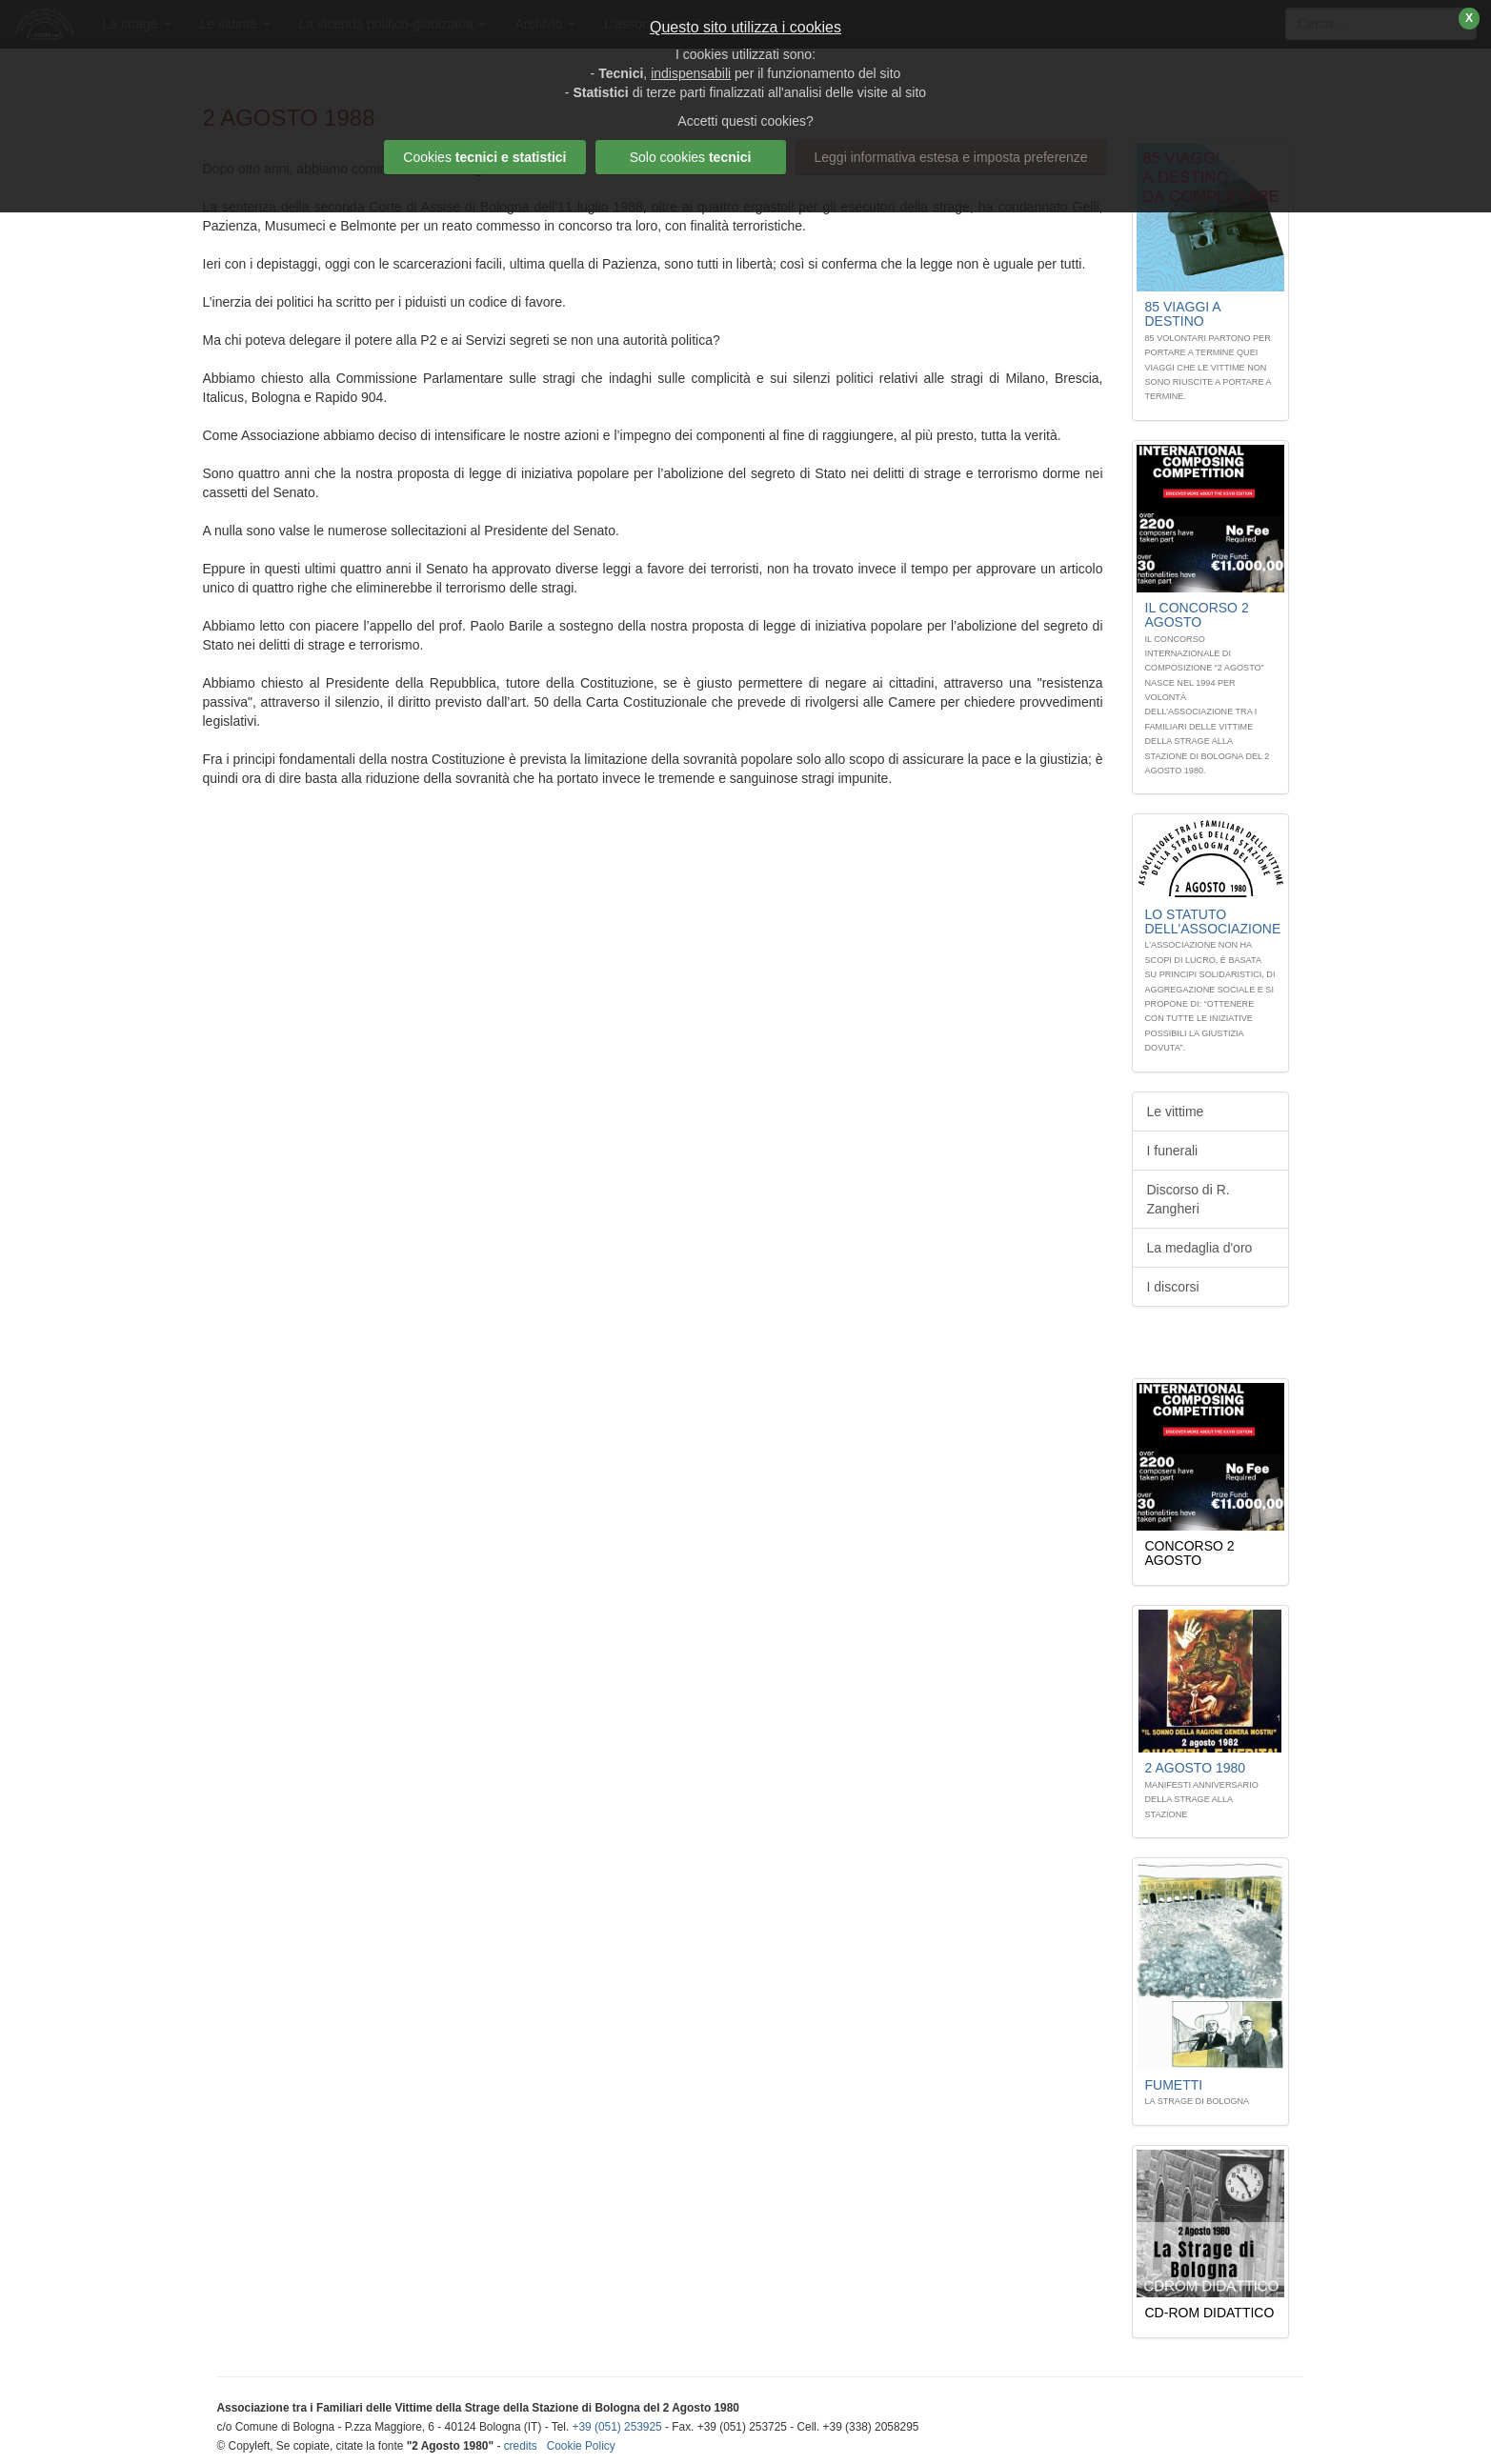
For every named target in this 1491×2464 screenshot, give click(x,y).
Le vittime (1175, 1111)
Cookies (484, 157)
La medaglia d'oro (1200, 1247)
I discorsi (1173, 1286)
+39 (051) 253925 (617, 2427)
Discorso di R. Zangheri (1188, 1199)
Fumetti (1174, 2085)
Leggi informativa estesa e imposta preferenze (951, 157)
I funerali (1173, 1150)
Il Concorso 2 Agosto (1197, 615)
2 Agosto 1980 (1195, 1767)
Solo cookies (691, 157)
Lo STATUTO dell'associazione (1213, 921)
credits (520, 2446)
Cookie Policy (581, 2446)
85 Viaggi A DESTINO (1182, 314)
